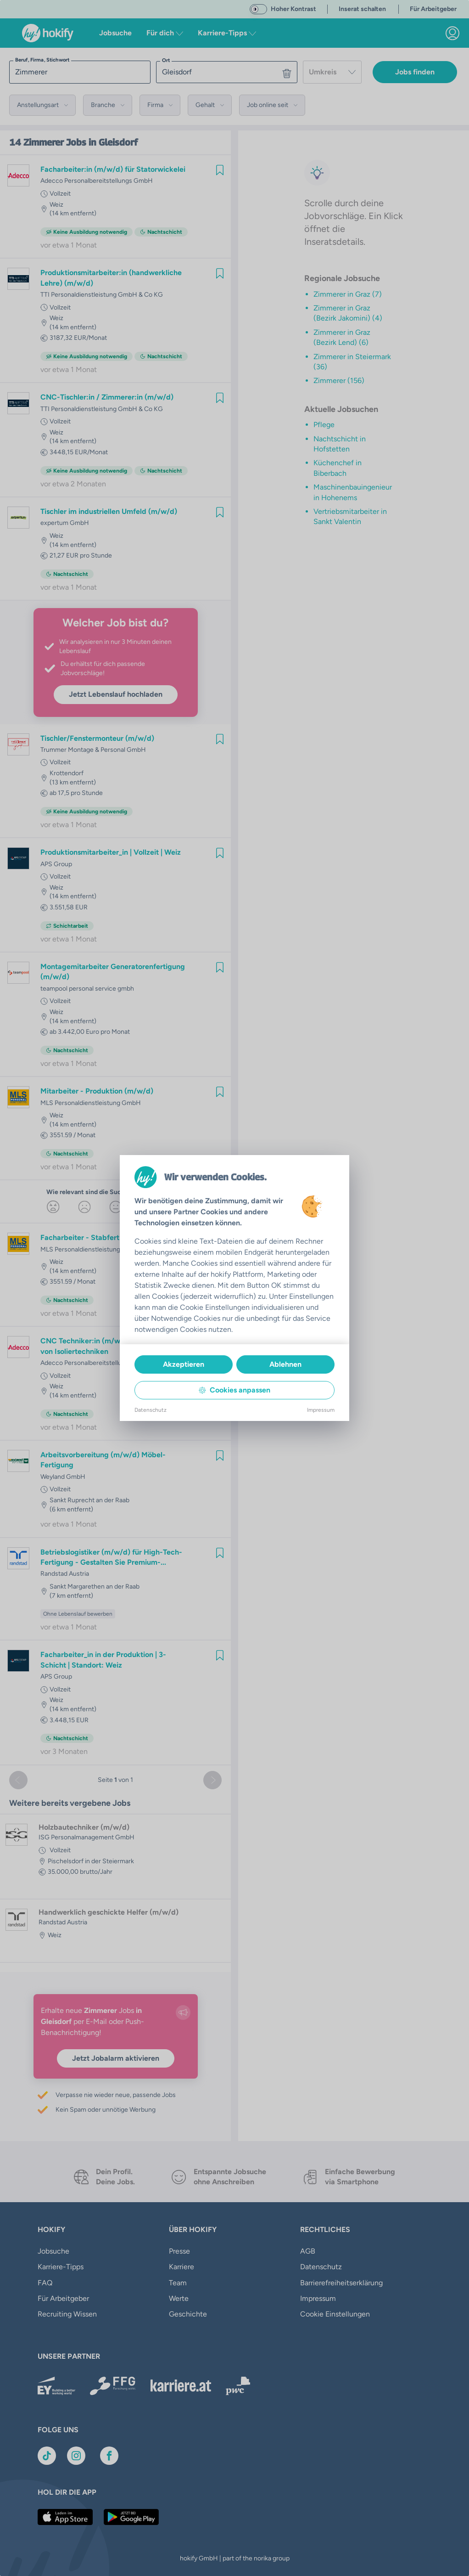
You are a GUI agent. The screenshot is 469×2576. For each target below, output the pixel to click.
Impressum (321, 1410)
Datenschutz (150, 1410)
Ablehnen (285, 1364)
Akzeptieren (183, 1364)
